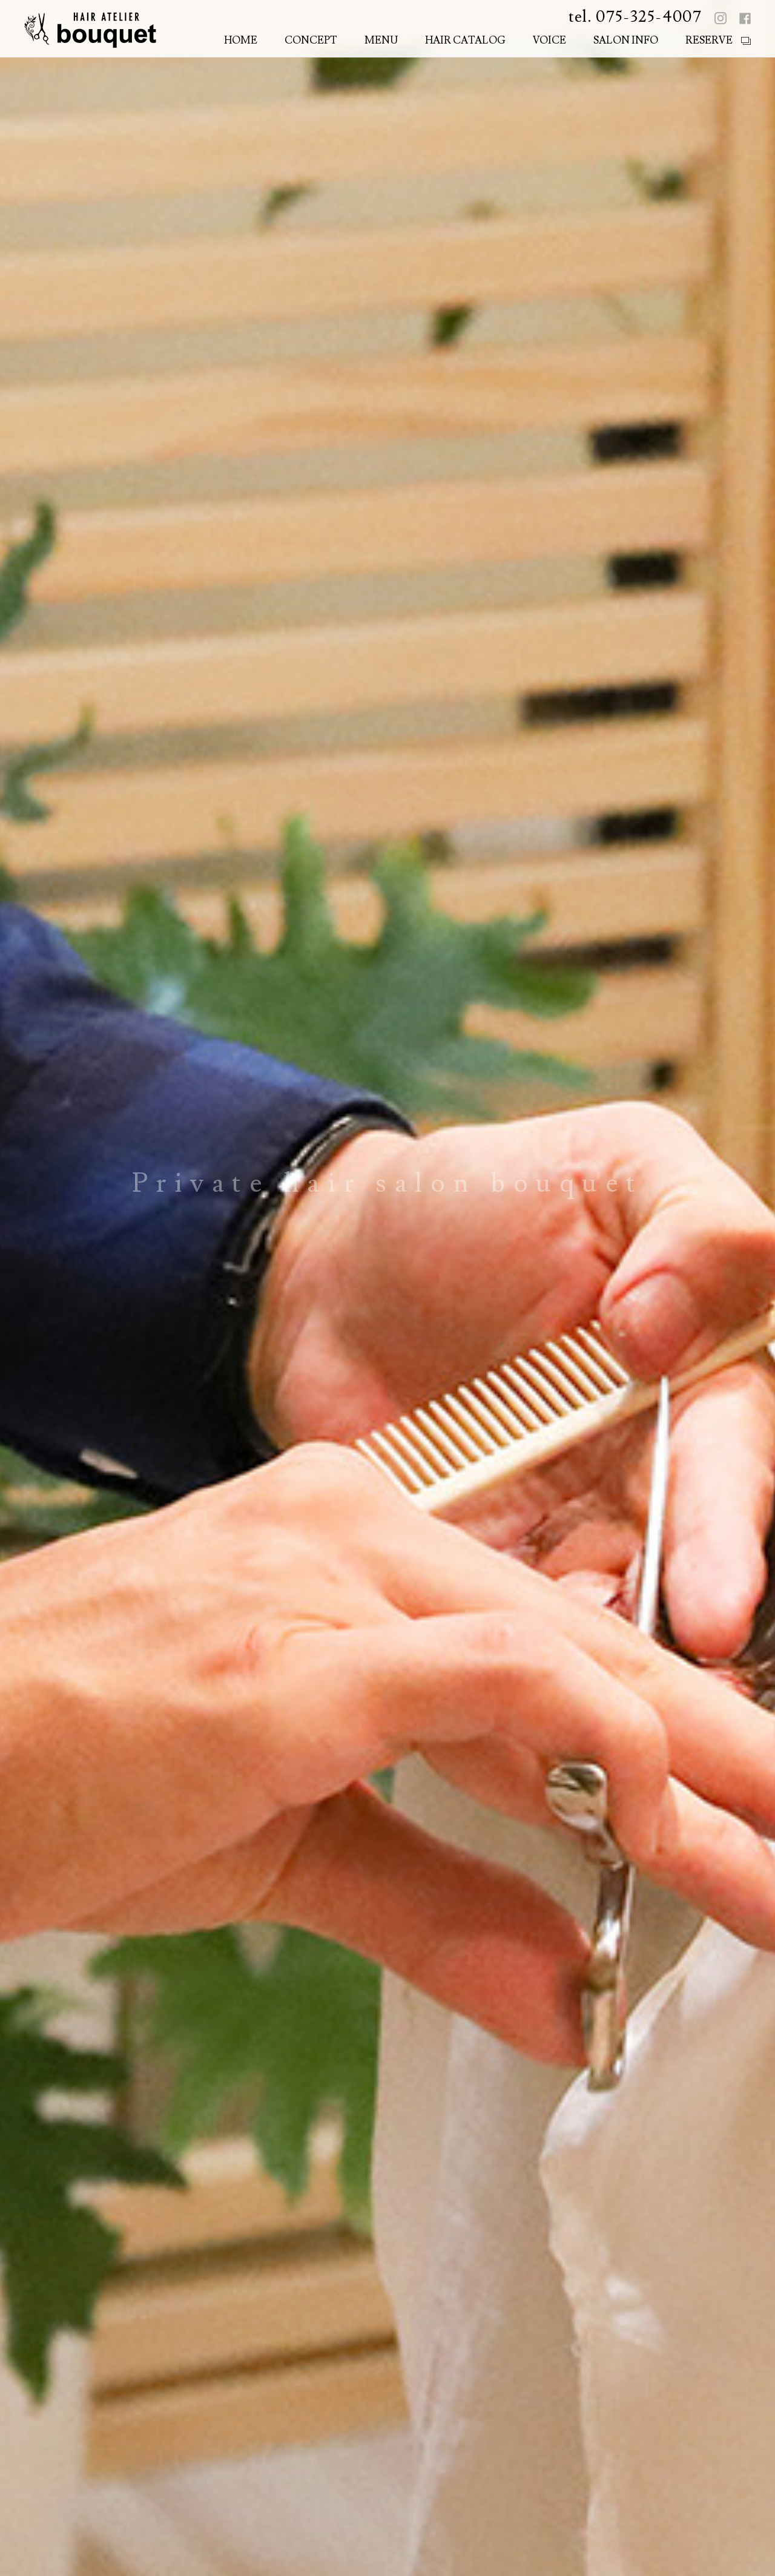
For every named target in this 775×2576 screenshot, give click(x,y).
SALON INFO (625, 40)
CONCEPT (311, 40)
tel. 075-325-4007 (635, 17)
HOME (240, 40)
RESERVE (709, 40)
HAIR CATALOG (465, 40)
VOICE (549, 40)
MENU (381, 40)
